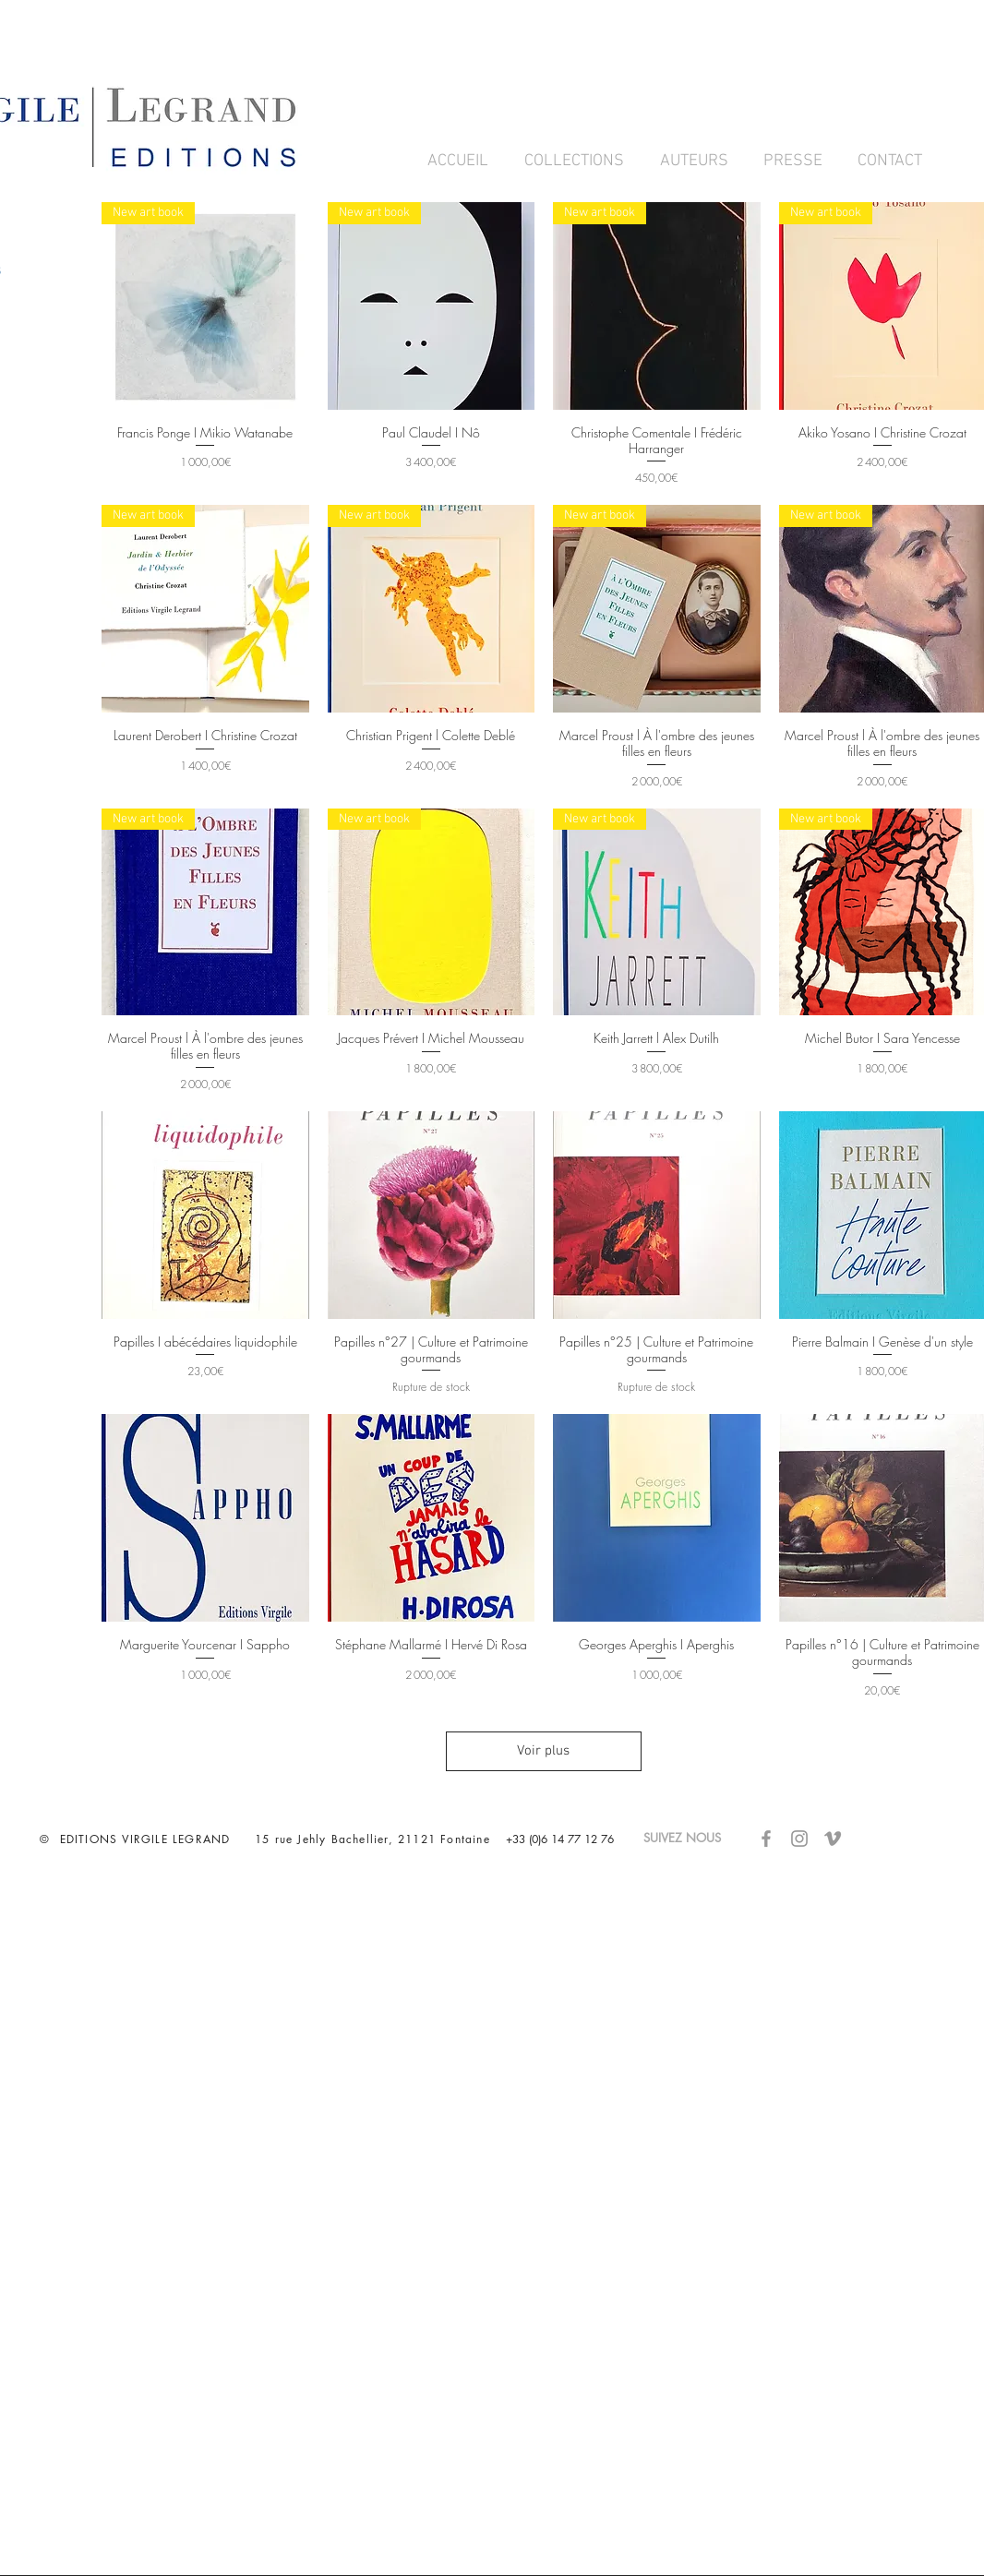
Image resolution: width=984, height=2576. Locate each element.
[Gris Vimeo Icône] (833, 1838)
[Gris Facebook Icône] (766, 1838)
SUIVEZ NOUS (691, 1837)
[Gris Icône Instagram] (799, 1838)
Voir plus (544, 1751)
